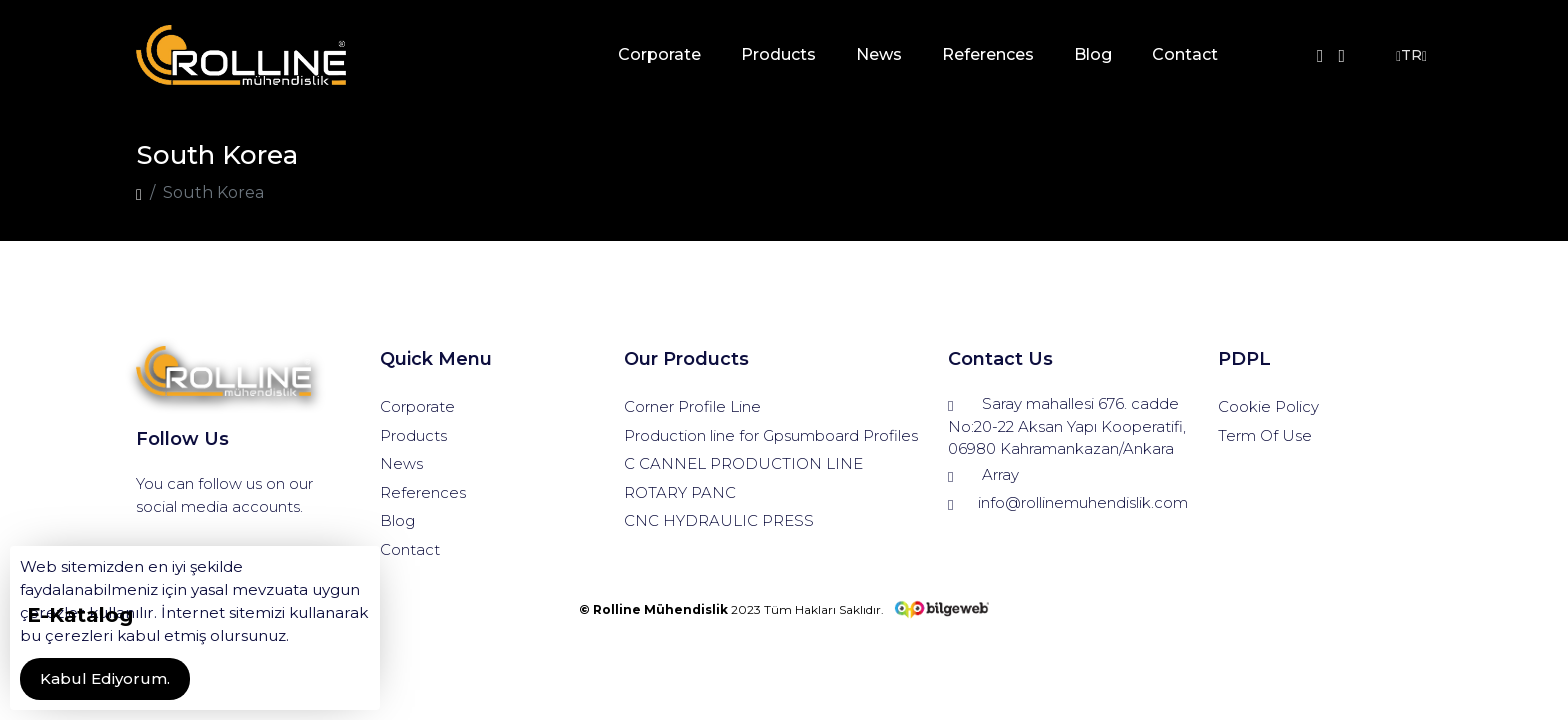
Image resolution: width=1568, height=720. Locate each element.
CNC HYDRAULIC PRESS (719, 520)
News (878, 54)
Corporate (658, 54)
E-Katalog (80, 615)
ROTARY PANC (680, 492)
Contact (1184, 54)
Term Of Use (1265, 435)
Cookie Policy (1268, 406)
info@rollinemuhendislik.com (1068, 503)
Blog (1092, 54)
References (987, 54)
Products (777, 54)
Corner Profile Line (692, 406)
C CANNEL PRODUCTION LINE (743, 463)
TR (1408, 55)
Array (983, 475)
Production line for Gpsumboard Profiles (771, 435)
